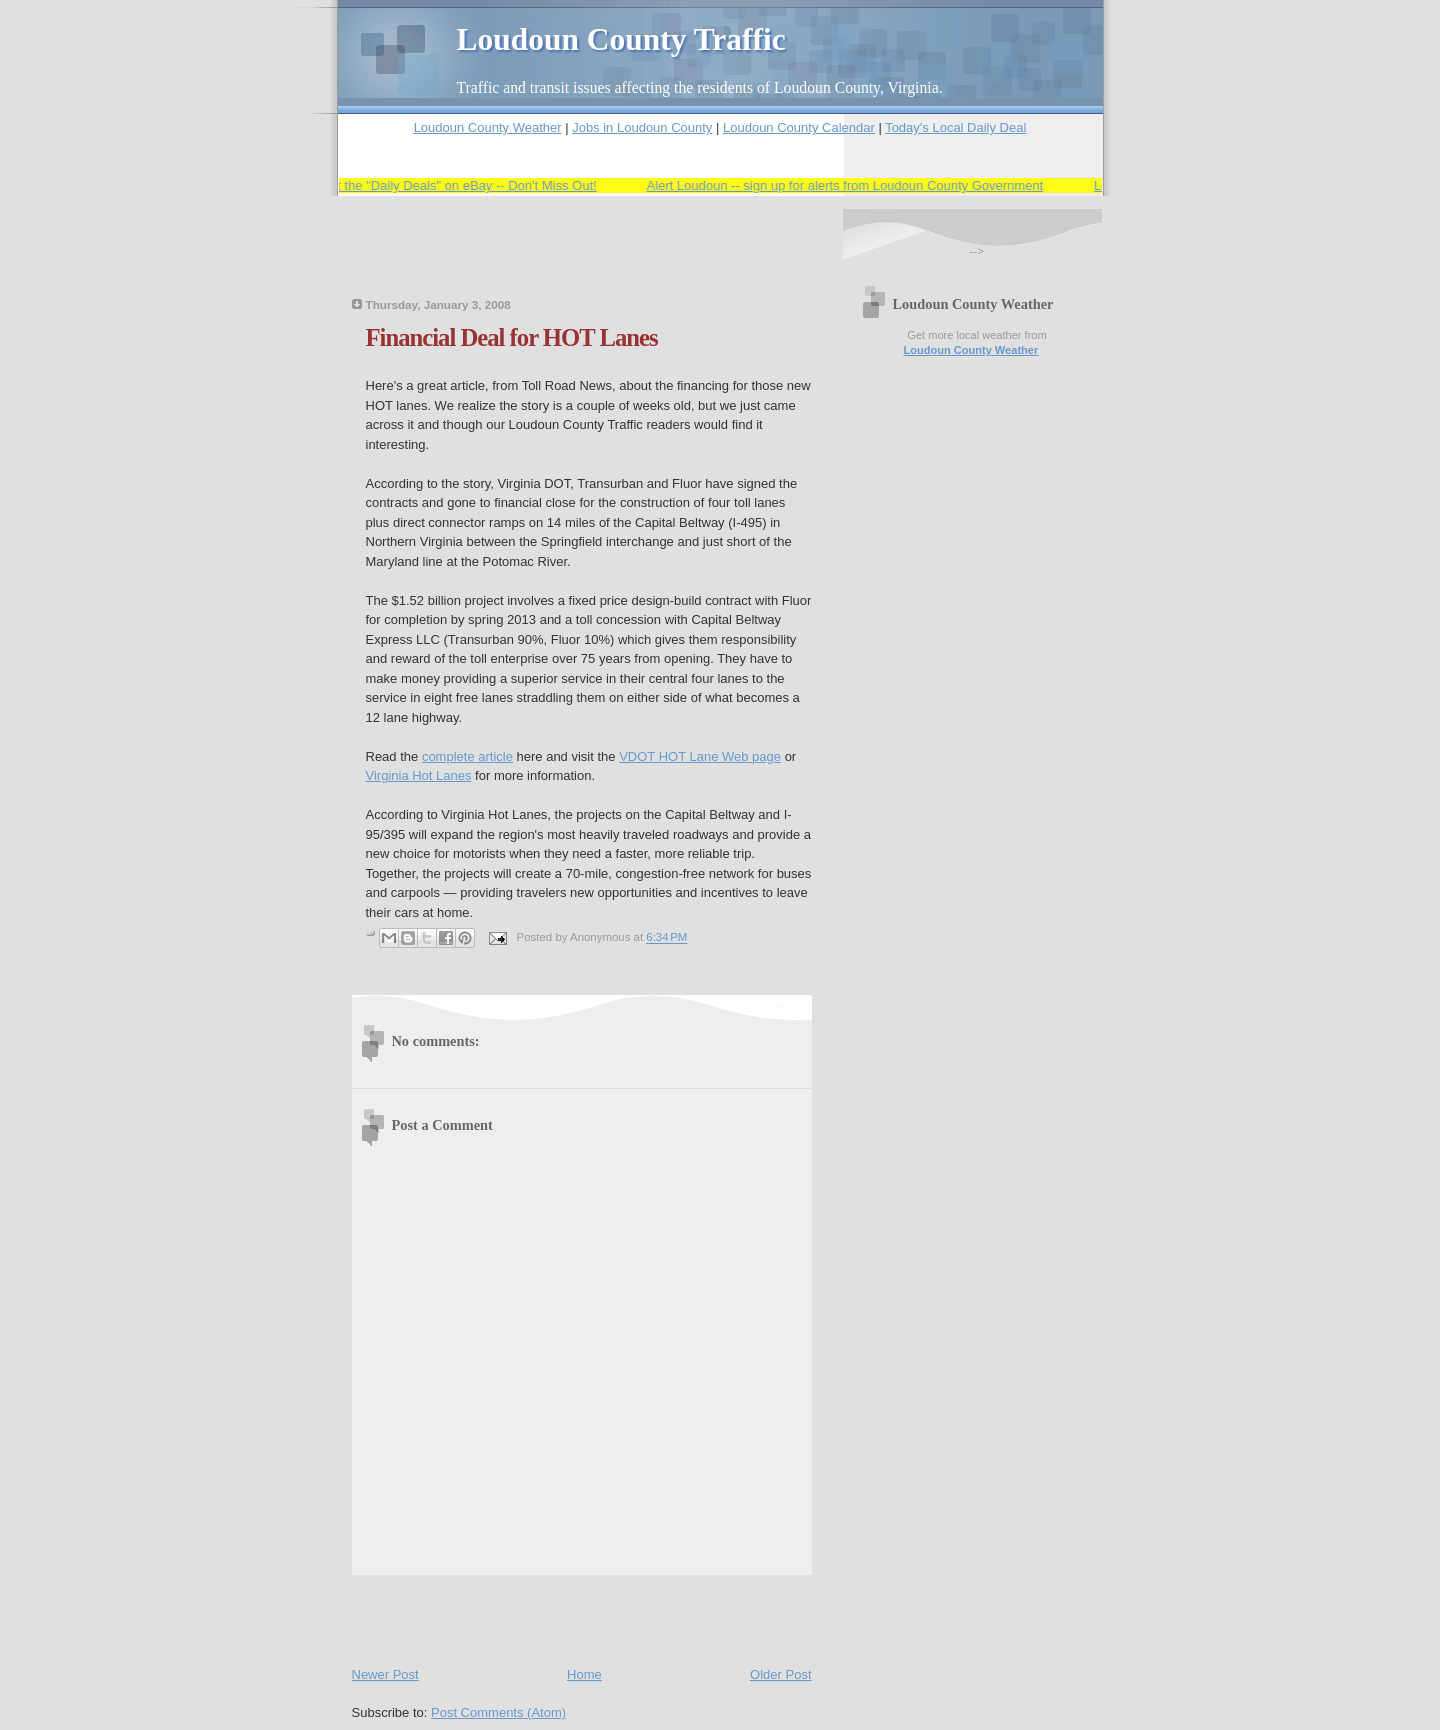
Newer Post (385, 1674)
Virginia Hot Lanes (419, 775)
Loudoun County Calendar (799, 127)
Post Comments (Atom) (498, 1712)
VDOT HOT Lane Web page (700, 756)
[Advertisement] (586, 259)
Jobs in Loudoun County (642, 127)
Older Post (780, 1674)
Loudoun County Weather (488, 127)
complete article (467, 756)
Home (584, 1674)
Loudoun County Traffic (621, 39)
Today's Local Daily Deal (955, 127)
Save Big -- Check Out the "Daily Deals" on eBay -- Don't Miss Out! (414, 185)
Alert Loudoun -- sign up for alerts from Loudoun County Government (855, 185)
